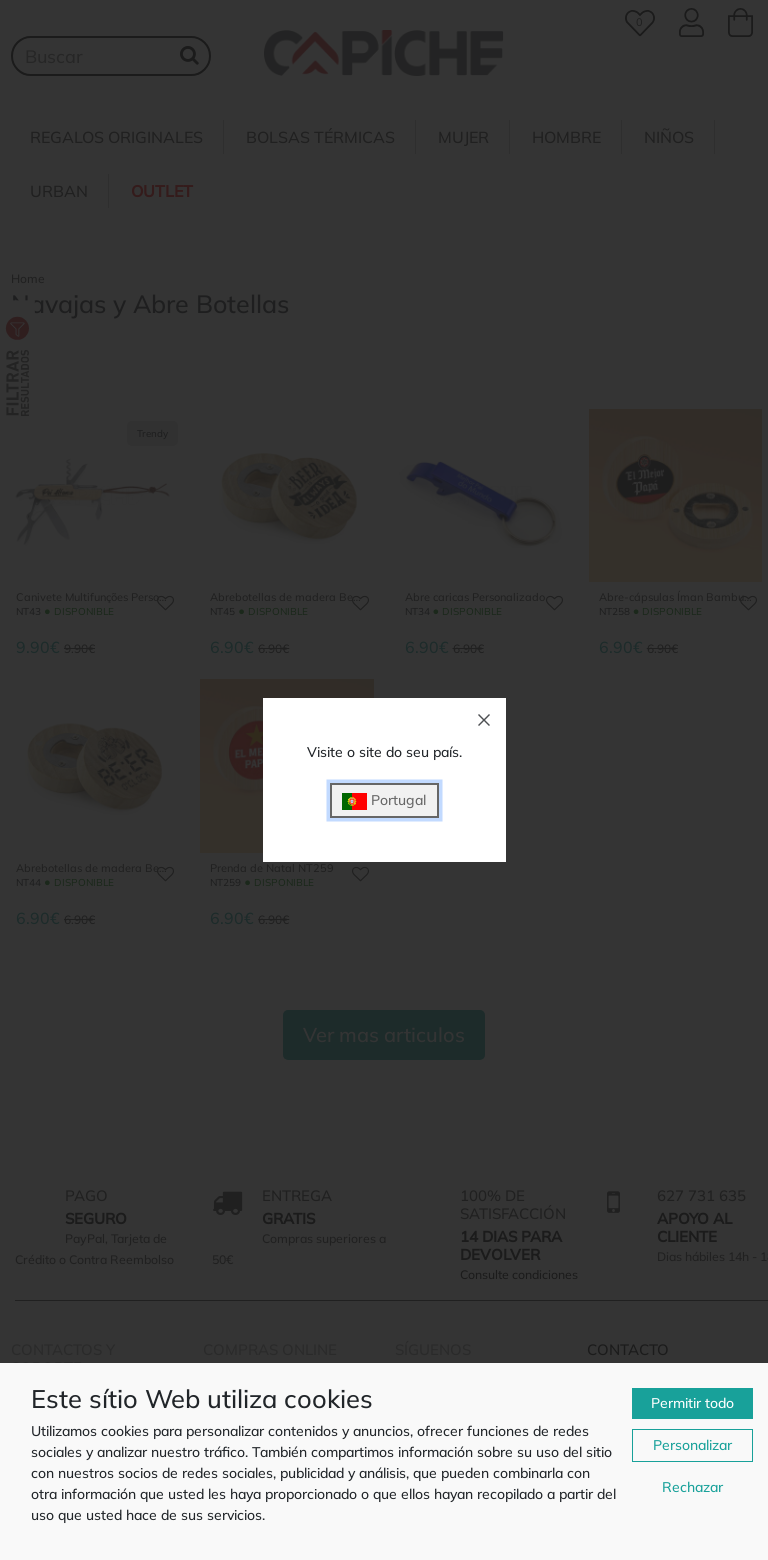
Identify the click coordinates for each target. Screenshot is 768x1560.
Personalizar (692, 1445)
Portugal (384, 800)
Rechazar (692, 1487)
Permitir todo (692, 1403)
